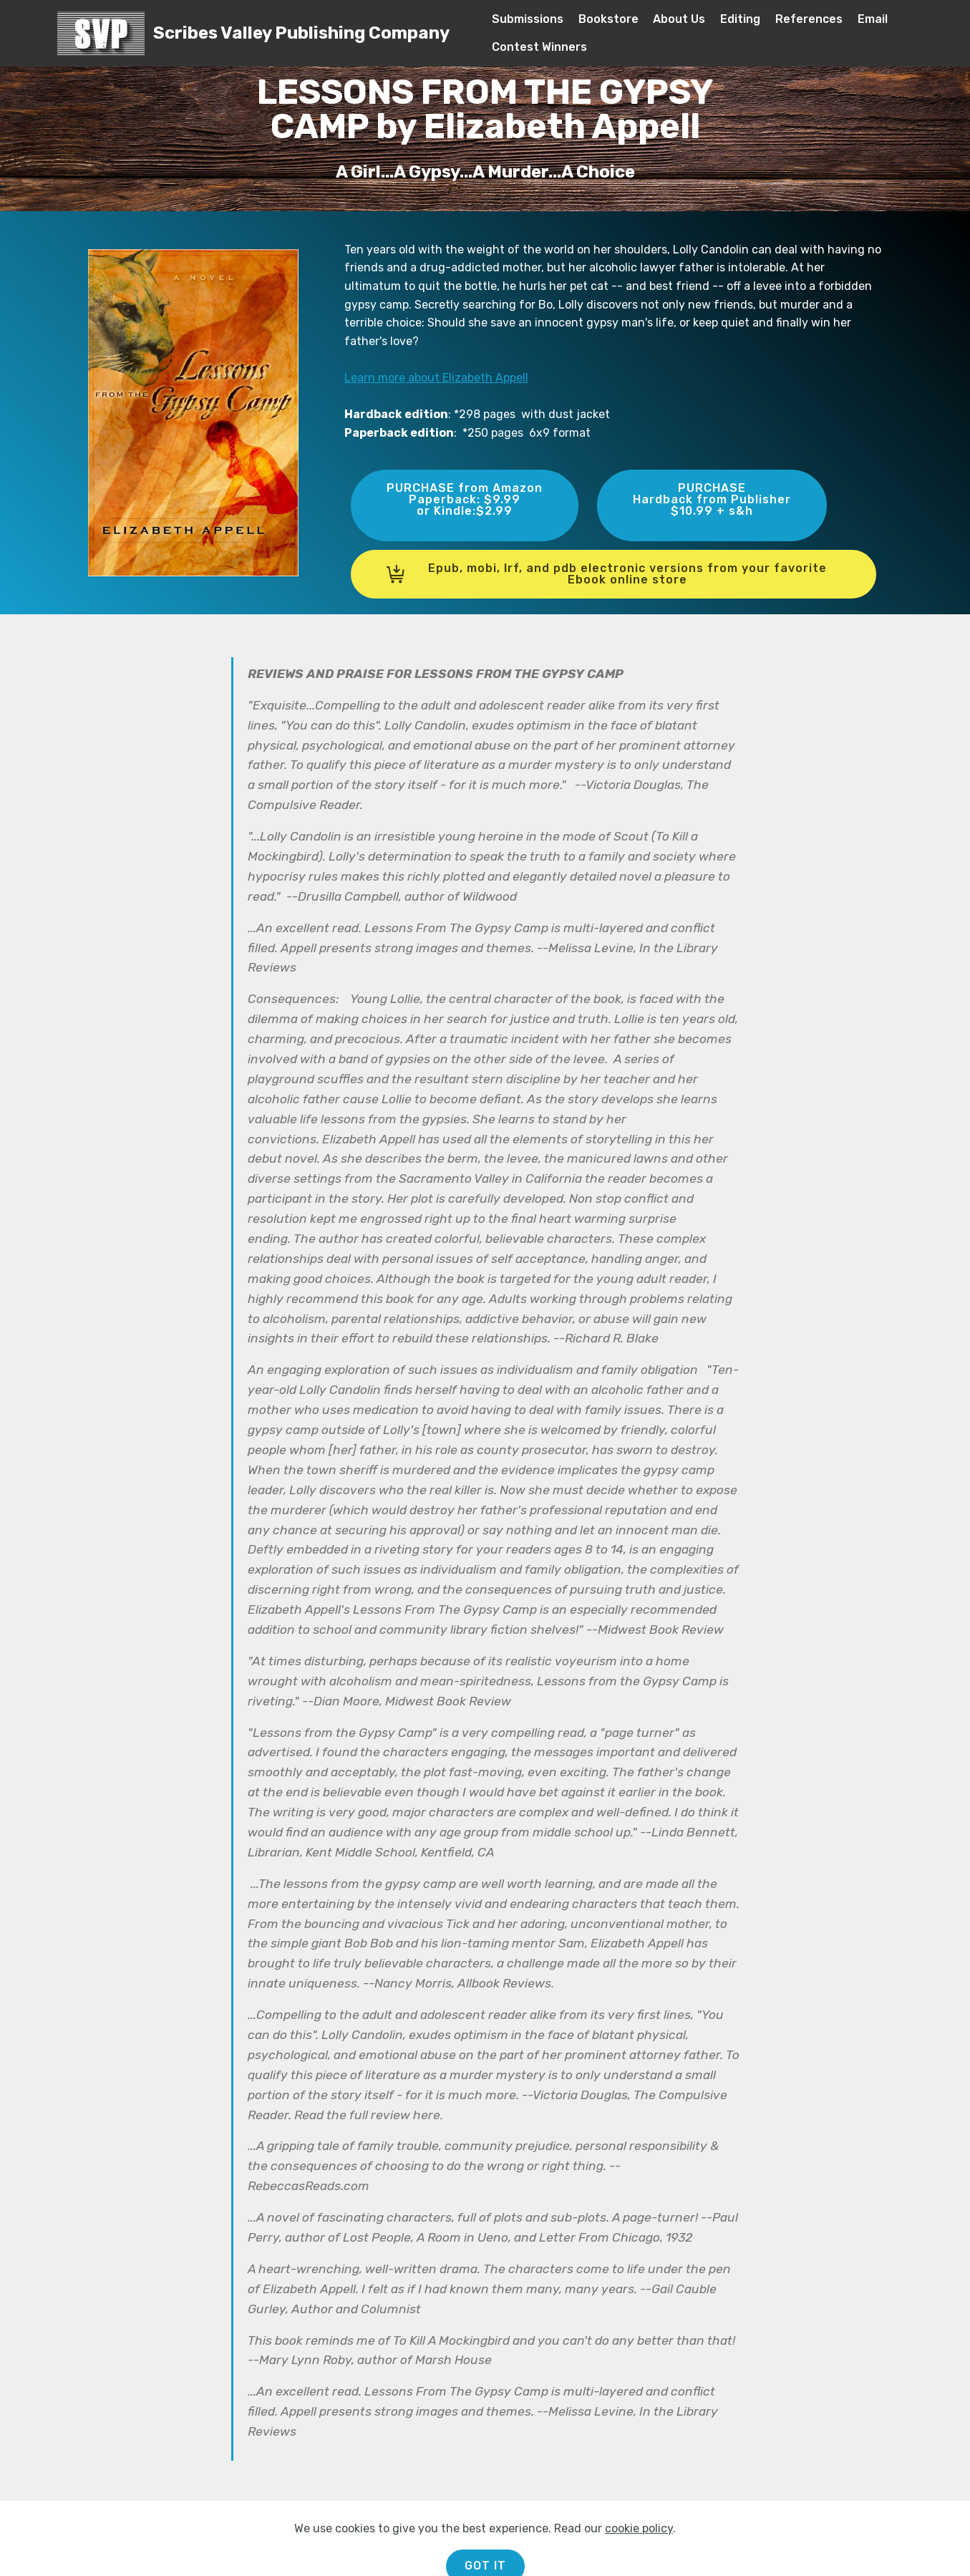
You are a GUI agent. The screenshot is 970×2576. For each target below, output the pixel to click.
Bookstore (608, 19)
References (809, 19)
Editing (740, 19)
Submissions (527, 19)
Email (873, 19)
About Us (679, 19)
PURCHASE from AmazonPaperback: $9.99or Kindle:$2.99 (465, 499)
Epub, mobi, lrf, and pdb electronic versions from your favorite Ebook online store (607, 573)
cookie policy (639, 2553)
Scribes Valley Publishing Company (301, 33)
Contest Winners (539, 47)
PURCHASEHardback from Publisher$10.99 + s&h (712, 499)
